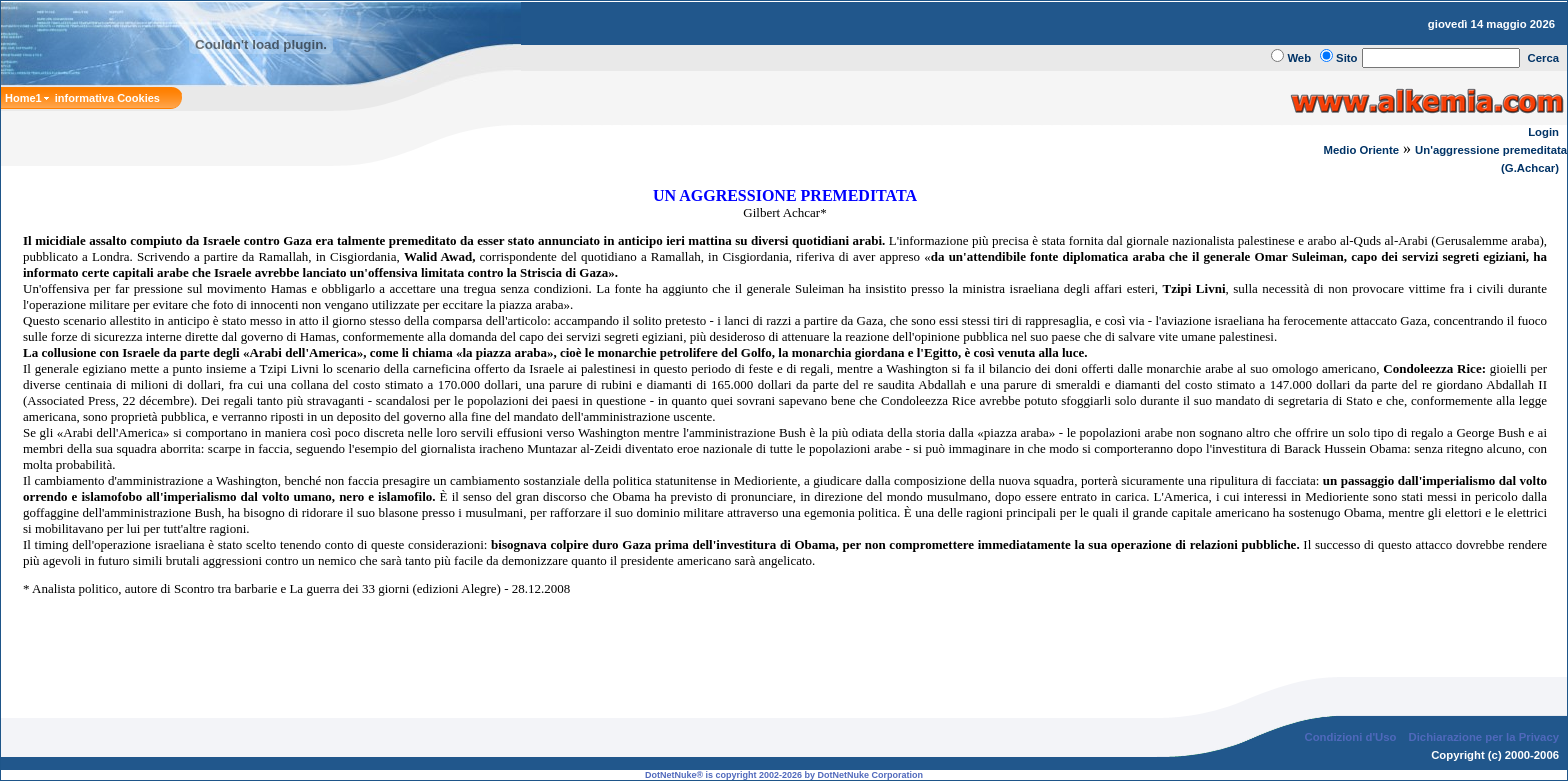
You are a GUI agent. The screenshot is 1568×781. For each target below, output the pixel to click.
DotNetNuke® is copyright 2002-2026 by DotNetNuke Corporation (784, 775)
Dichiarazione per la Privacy (1484, 737)
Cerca (1544, 58)
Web (1299, 58)
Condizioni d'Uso (1350, 737)
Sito (1346, 58)
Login (1543, 132)
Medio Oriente (1362, 150)
